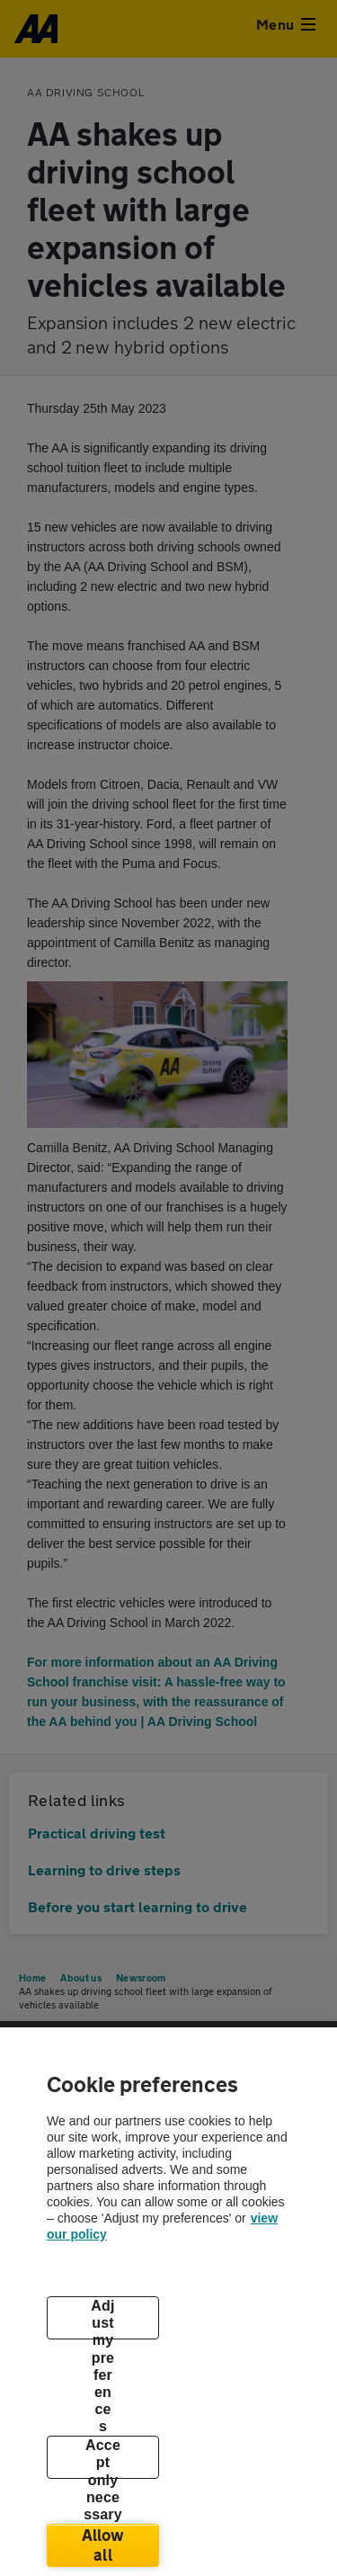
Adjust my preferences (102, 2318)
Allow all (103, 2544)
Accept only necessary (103, 2458)
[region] (168, 2301)
